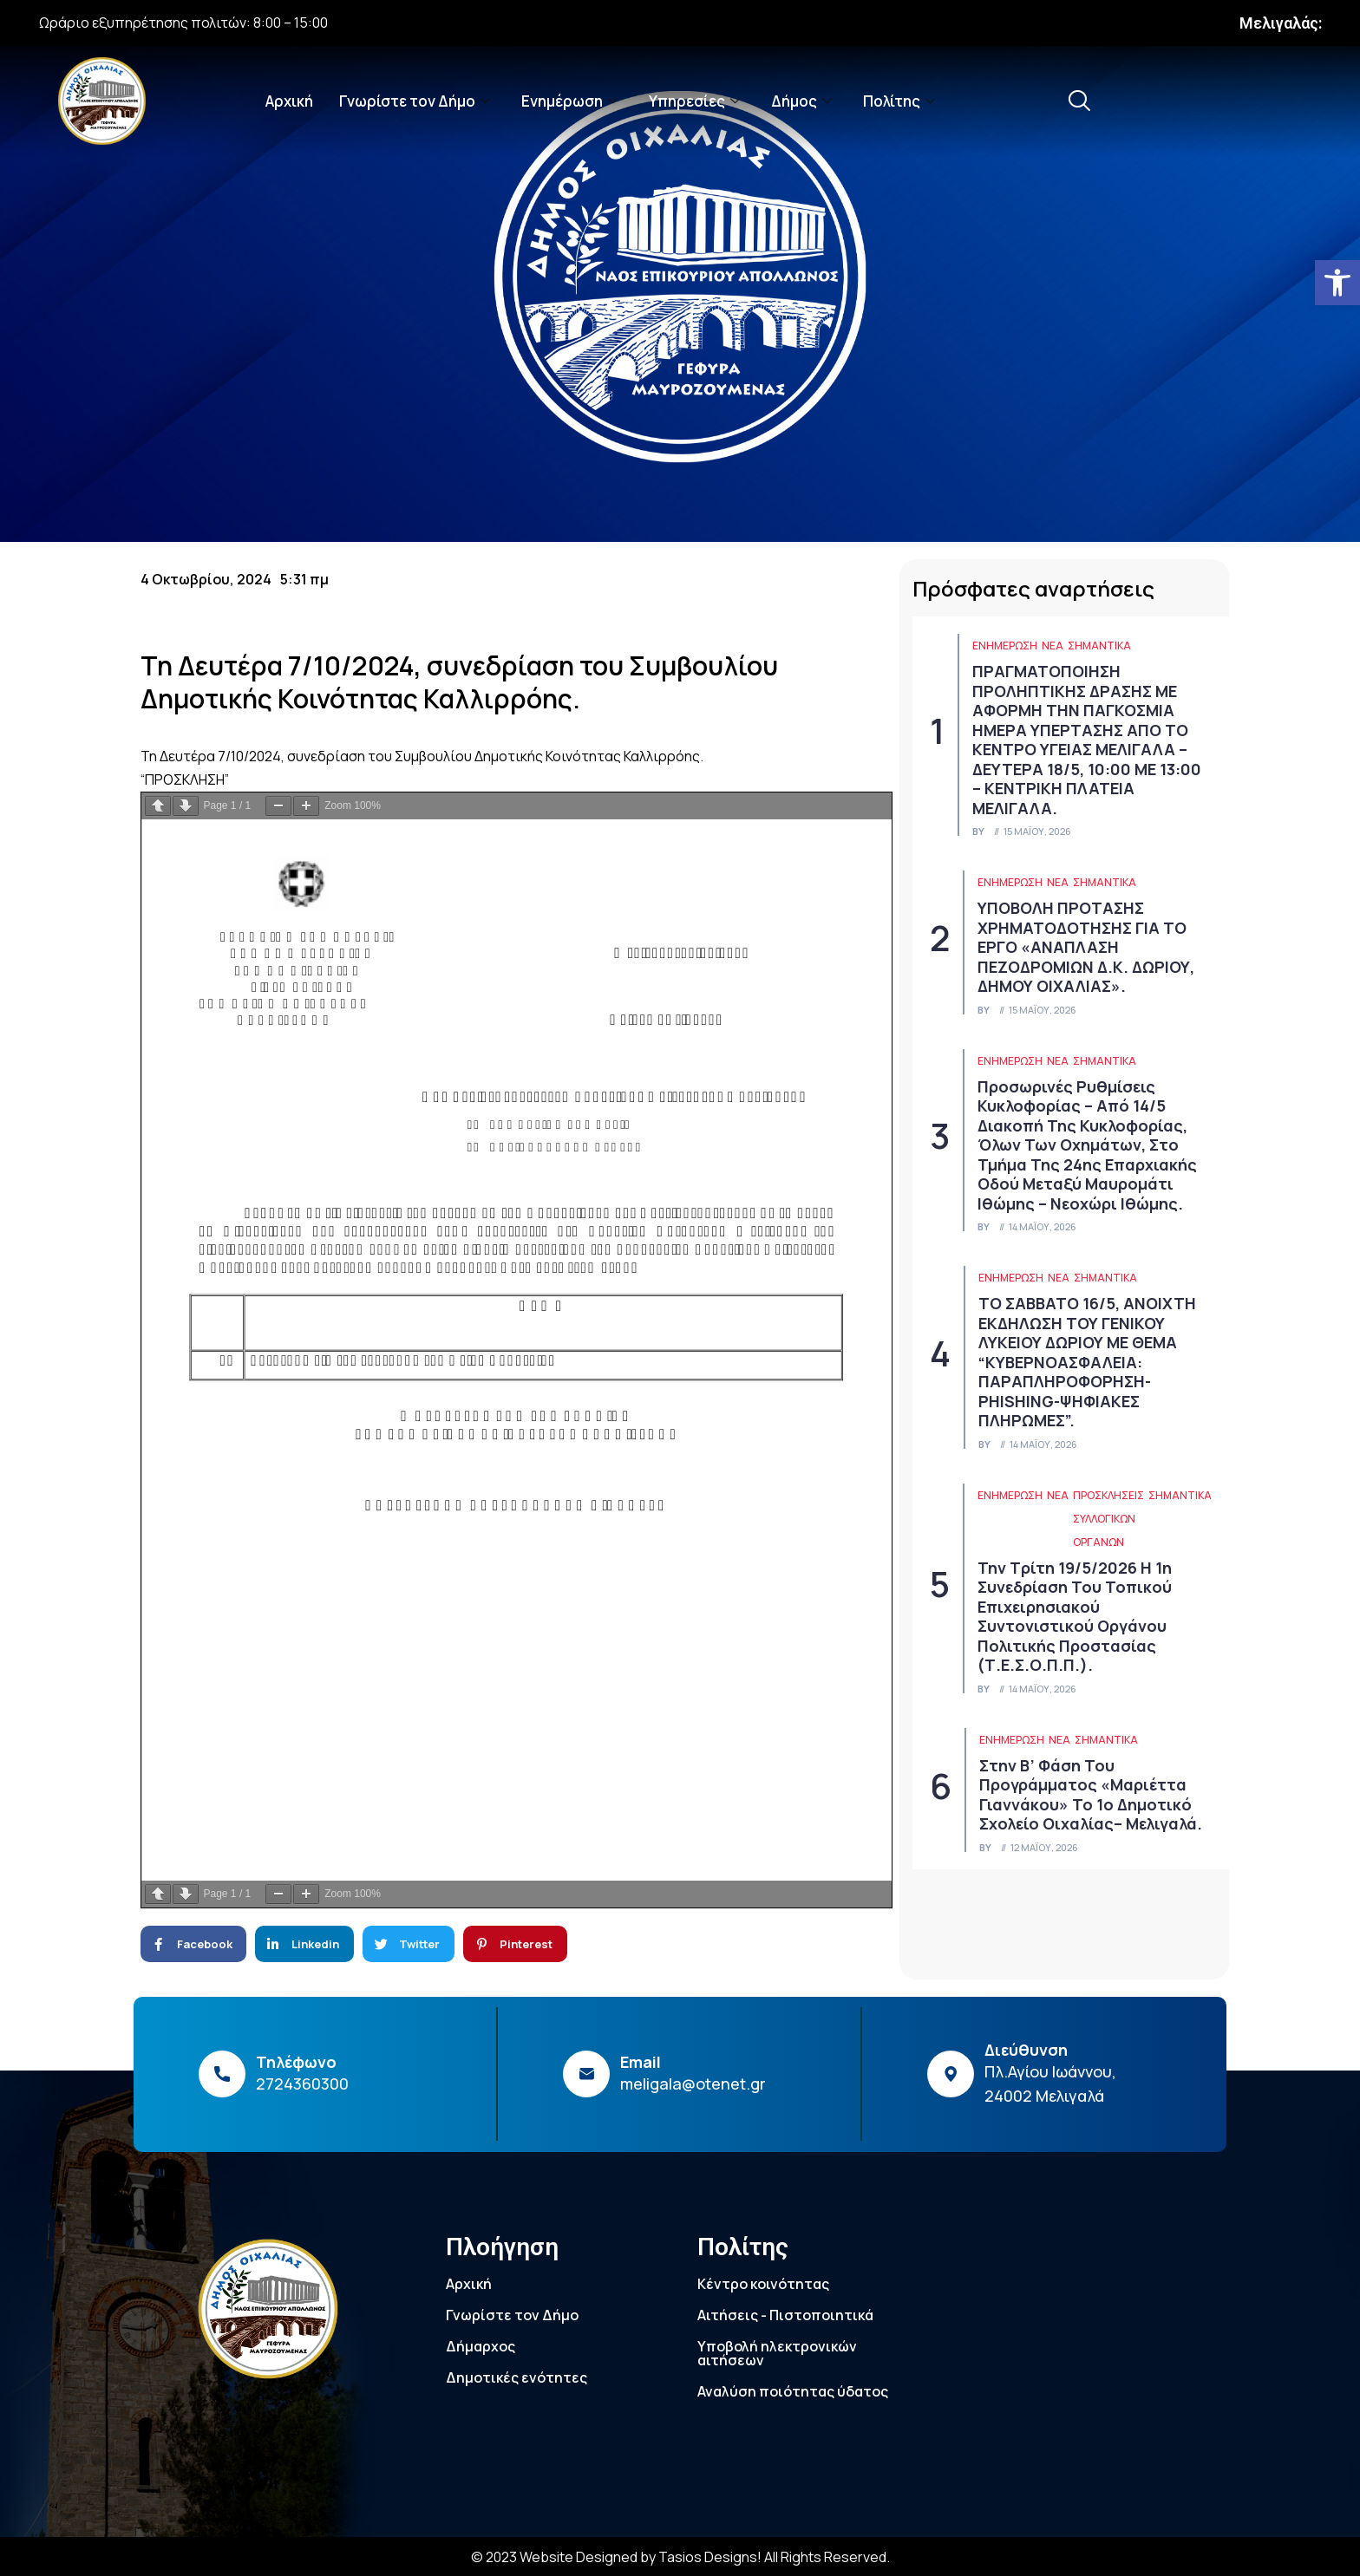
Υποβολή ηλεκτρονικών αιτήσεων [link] (777, 2353)
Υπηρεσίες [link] (694, 101)
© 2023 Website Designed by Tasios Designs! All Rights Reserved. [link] (680, 2556)
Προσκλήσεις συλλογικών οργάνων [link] (1108, 1518)
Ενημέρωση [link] (569, 101)
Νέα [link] (1052, 645)
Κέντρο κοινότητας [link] (763, 2283)
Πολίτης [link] (899, 101)
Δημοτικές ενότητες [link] (516, 2377)
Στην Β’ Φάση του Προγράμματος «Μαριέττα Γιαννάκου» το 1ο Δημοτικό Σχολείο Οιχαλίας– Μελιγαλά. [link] (1090, 1795)
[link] (1337, 282)
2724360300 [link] (302, 2083)
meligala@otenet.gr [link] (693, 2083)
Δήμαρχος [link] (480, 2346)
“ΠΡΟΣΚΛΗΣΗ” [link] (185, 779)
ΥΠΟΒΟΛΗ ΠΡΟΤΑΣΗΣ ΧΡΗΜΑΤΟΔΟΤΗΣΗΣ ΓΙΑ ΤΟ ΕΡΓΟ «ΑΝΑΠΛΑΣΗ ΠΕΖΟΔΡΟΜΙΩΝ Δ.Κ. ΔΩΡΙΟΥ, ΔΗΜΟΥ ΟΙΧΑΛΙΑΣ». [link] (1086, 946)
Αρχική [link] (289, 101)
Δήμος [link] (801, 101)
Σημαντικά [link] (1099, 645)
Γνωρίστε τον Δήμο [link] (414, 101)
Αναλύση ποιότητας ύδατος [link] (792, 2391)
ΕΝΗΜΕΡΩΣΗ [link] (1004, 645)
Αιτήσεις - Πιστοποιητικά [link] (785, 2315)
